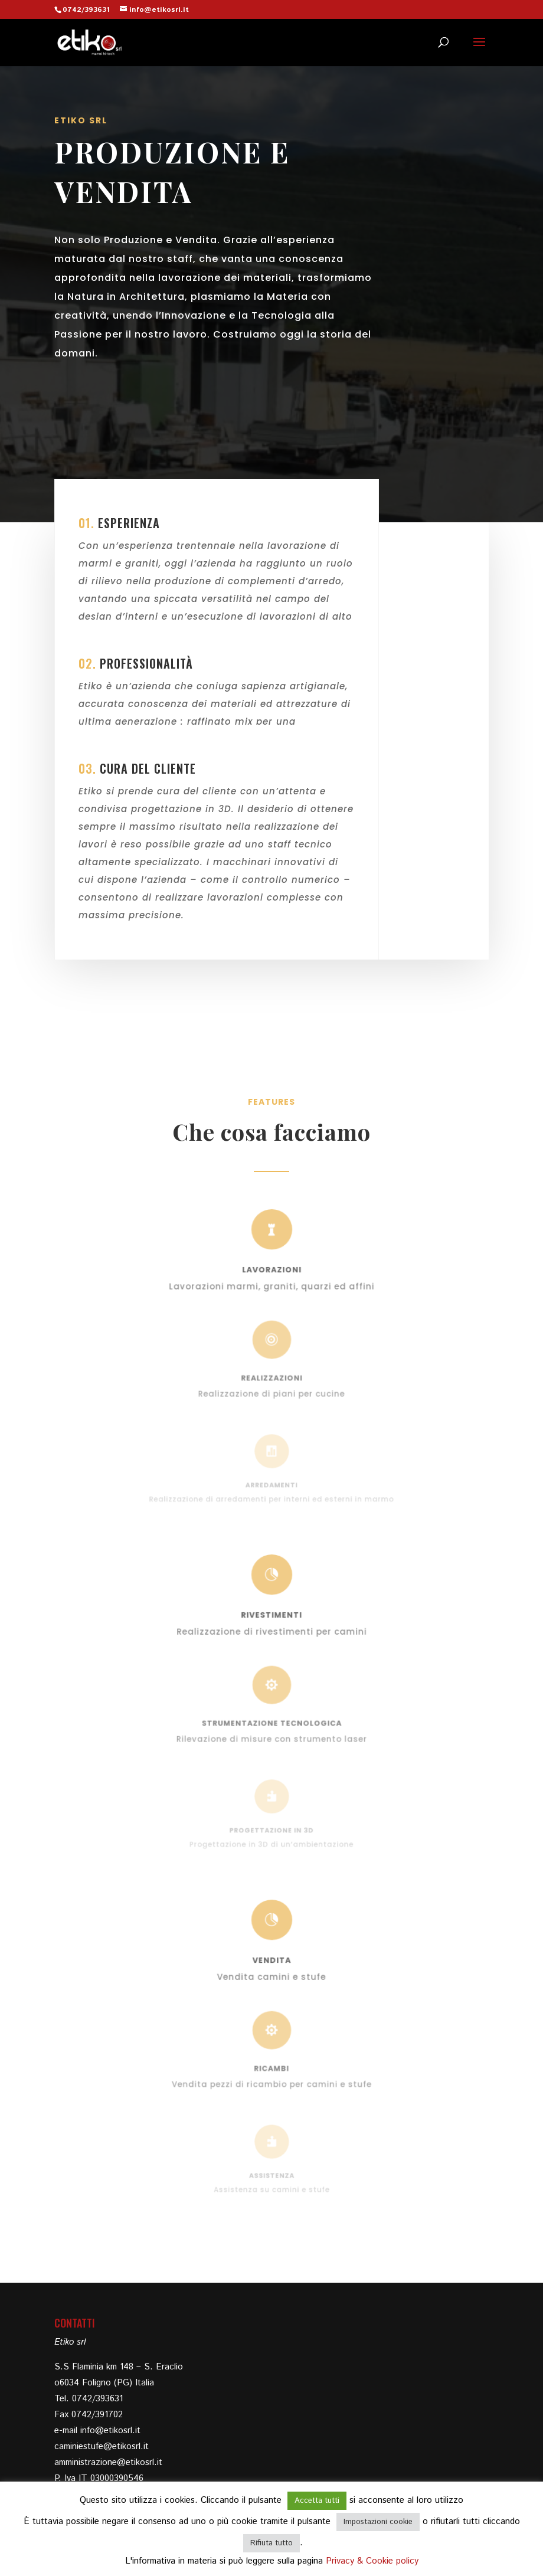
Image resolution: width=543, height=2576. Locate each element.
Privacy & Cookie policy (372, 2561)
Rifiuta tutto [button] (271, 2543)
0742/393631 (86, 10)
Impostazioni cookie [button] (378, 2522)
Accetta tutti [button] (317, 2500)
